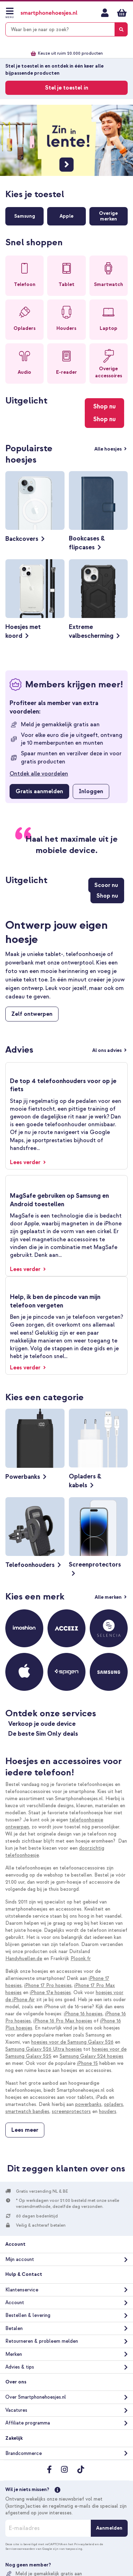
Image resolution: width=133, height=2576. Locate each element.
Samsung (24, 216)
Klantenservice (21, 2290)
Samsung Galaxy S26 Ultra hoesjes (43, 2049)
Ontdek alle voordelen (39, 773)
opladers (113, 2104)
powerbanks (88, 2104)
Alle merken (109, 1597)
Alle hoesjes (108, 449)
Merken (13, 2354)
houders (107, 2111)
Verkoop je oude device (42, 1724)
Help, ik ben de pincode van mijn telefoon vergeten (55, 1301)
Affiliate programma (27, 2423)
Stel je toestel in (66, 87)
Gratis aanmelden (39, 791)
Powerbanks (22, 1477)
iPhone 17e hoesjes (50, 1993)
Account (14, 2303)
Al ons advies (107, 1050)
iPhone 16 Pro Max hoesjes (62, 2021)
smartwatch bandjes (27, 2111)
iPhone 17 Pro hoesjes (48, 1985)
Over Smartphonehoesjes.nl (35, 2397)
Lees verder (26, 1162)
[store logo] (49, 13)
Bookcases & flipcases (87, 542)
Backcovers (21, 539)
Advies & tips (19, 2367)
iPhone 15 (87, 2063)
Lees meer (24, 2130)
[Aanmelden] (109, 2528)
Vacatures (16, 2410)
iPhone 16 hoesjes (83, 2014)
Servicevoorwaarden (20, 2549)
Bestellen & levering (27, 2315)
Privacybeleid (84, 2544)
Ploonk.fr (81, 1959)
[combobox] (66, 29)
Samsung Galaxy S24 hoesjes (91, 2056)
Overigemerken (108, 216)
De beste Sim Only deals (43, 1734)
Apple (66, 216)
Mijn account (105, 12)
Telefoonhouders (30, 1565)
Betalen (14, 2328)
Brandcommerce (23, 2453)
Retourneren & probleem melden (41, 2341)
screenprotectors (71, 2111)
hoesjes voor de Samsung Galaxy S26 (72, 2042)
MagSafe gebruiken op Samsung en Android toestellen (59, 1200)
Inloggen (91, 791)
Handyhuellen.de (23, 1959)
